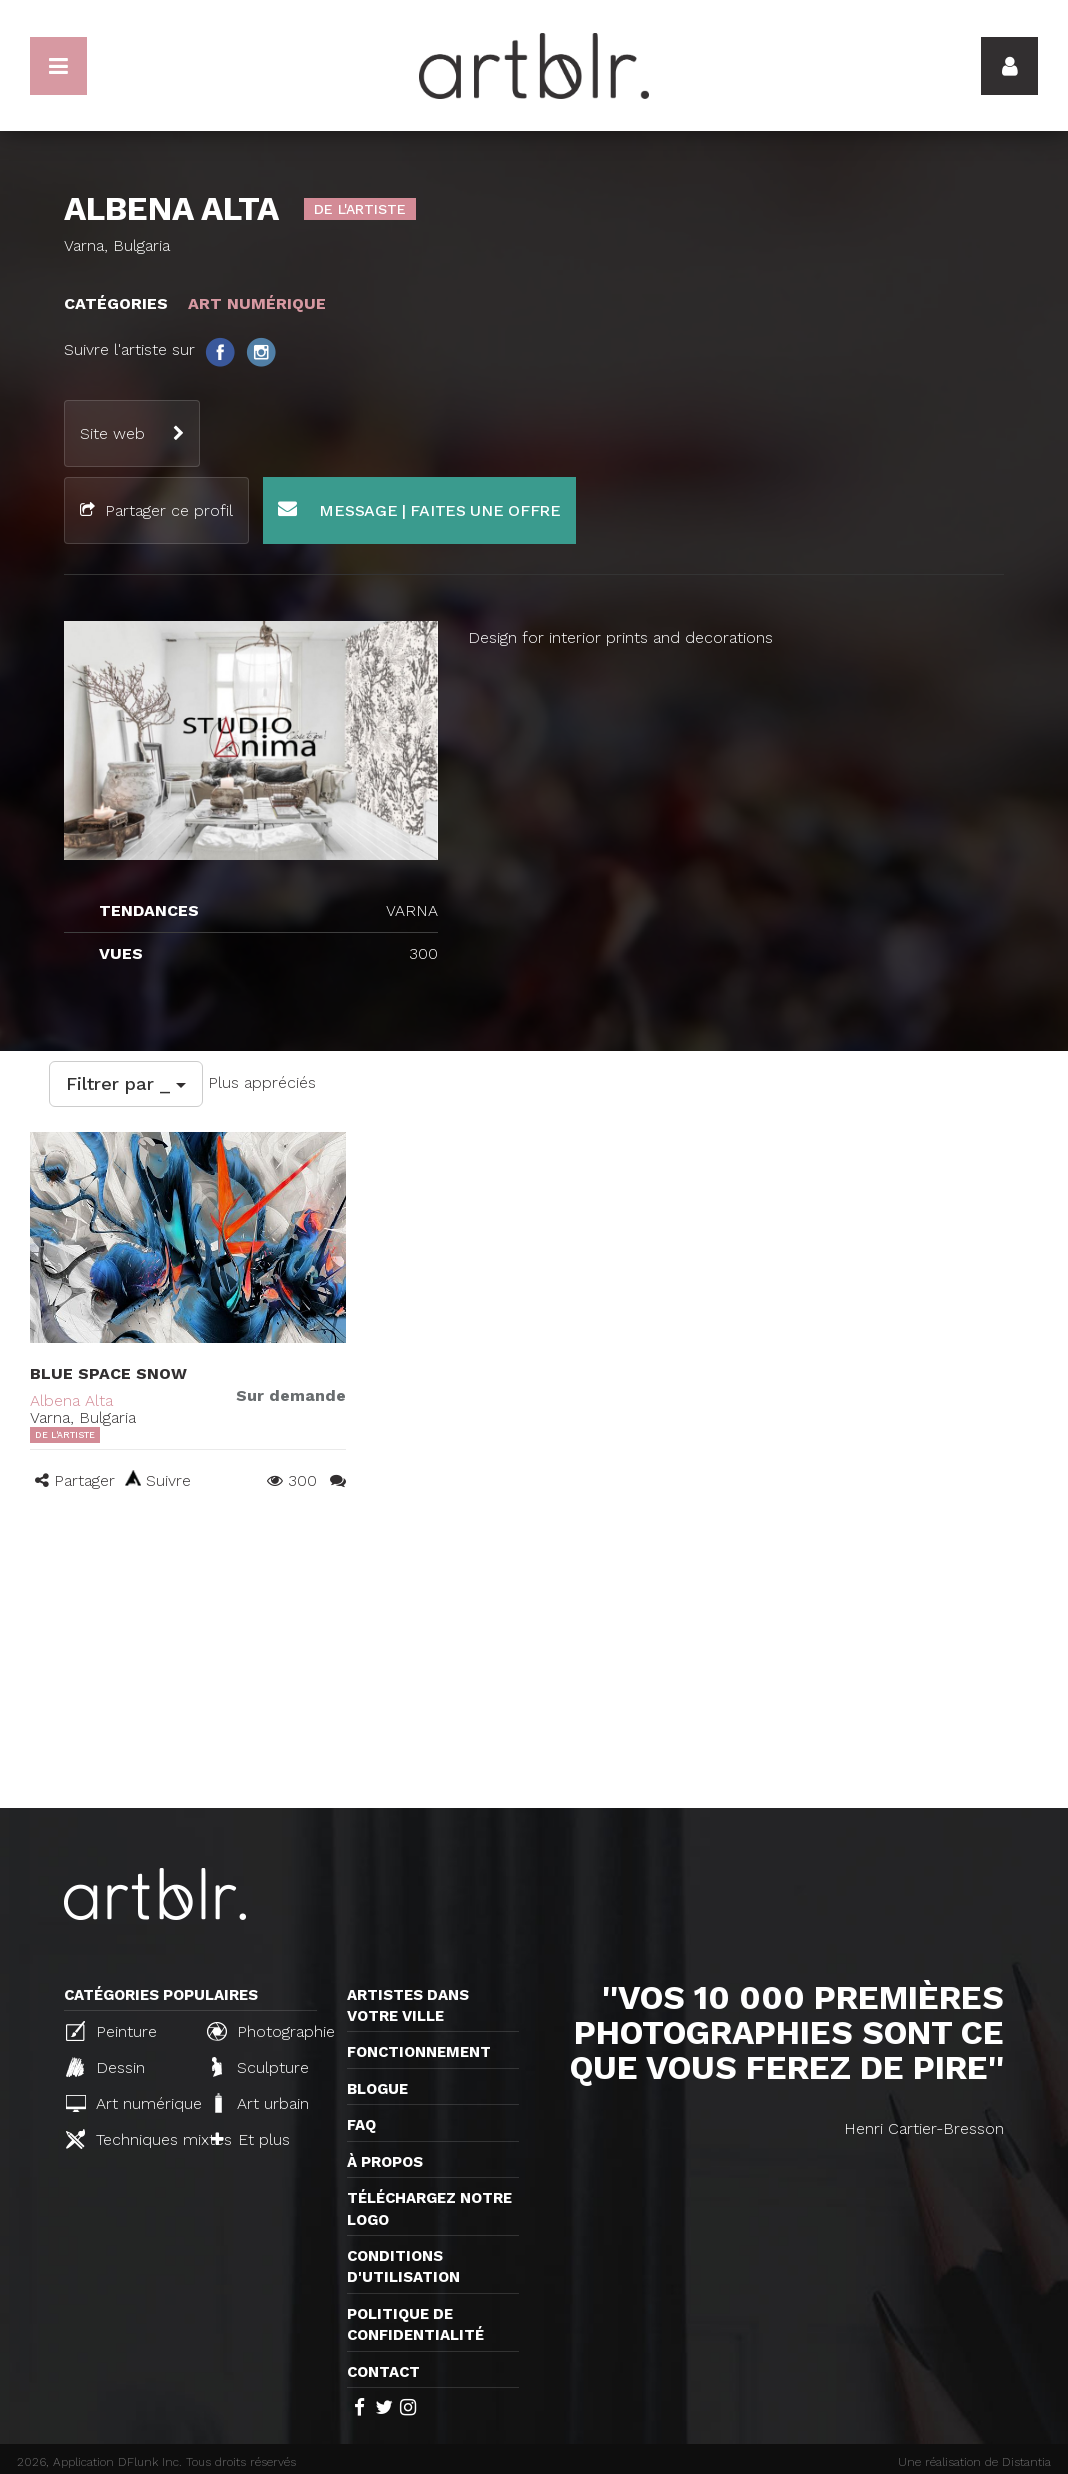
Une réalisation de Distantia (974, 2462)
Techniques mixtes (128, 2139)
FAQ (361, 2125)
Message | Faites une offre (419, 509)
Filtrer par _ (126, 1083)
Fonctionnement (419, 2052)
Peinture (111, 2031)
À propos (385, 2162)
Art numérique (128, 2103)
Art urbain (260, 2103)
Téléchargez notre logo (429, 2208)
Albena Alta (71, 1400)
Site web (112, 433)
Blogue (377, 2089)
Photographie (269, 2031)
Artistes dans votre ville (408, 2005)
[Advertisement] (534, 1658)
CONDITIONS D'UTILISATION (403, 2266)
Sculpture (260, 2067)
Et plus (250, 2139)
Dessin (105, 2067)
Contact (383, 2372)
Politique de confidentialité (415, 2324)
